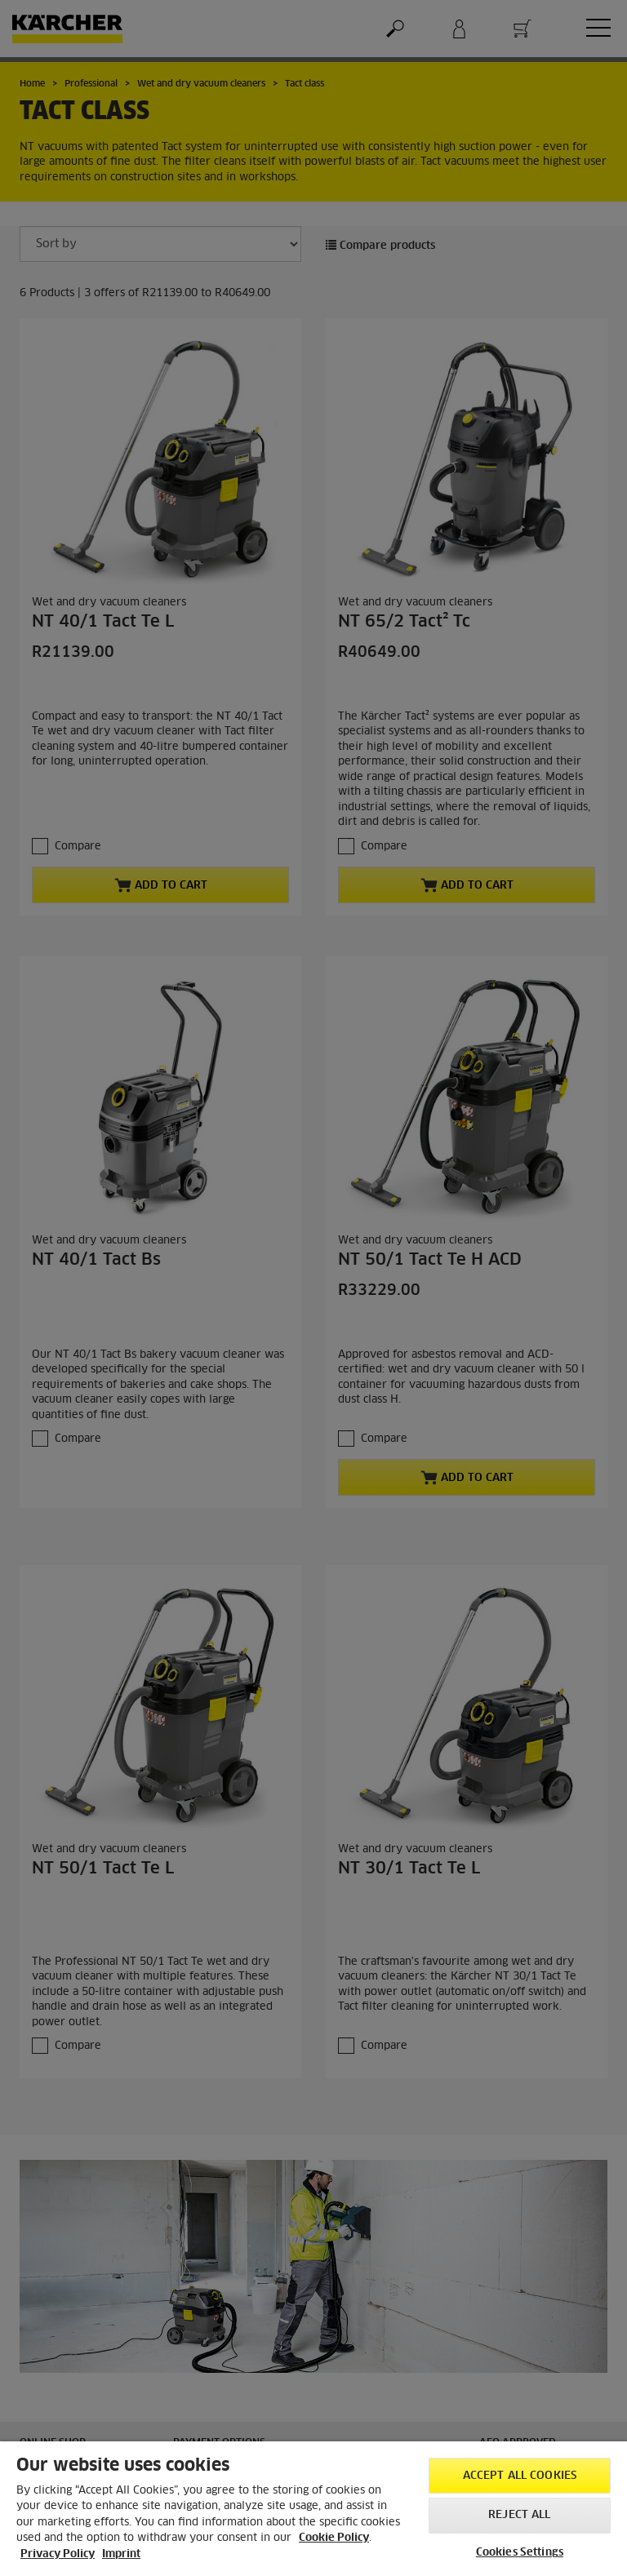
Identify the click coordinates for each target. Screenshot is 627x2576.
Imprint (121, 2554)
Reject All (519, 2515)
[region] (313, 2508)
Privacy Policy (57, 2554)
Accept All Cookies (519, 2476)
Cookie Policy (334, 2538)
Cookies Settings (519, 2552)
